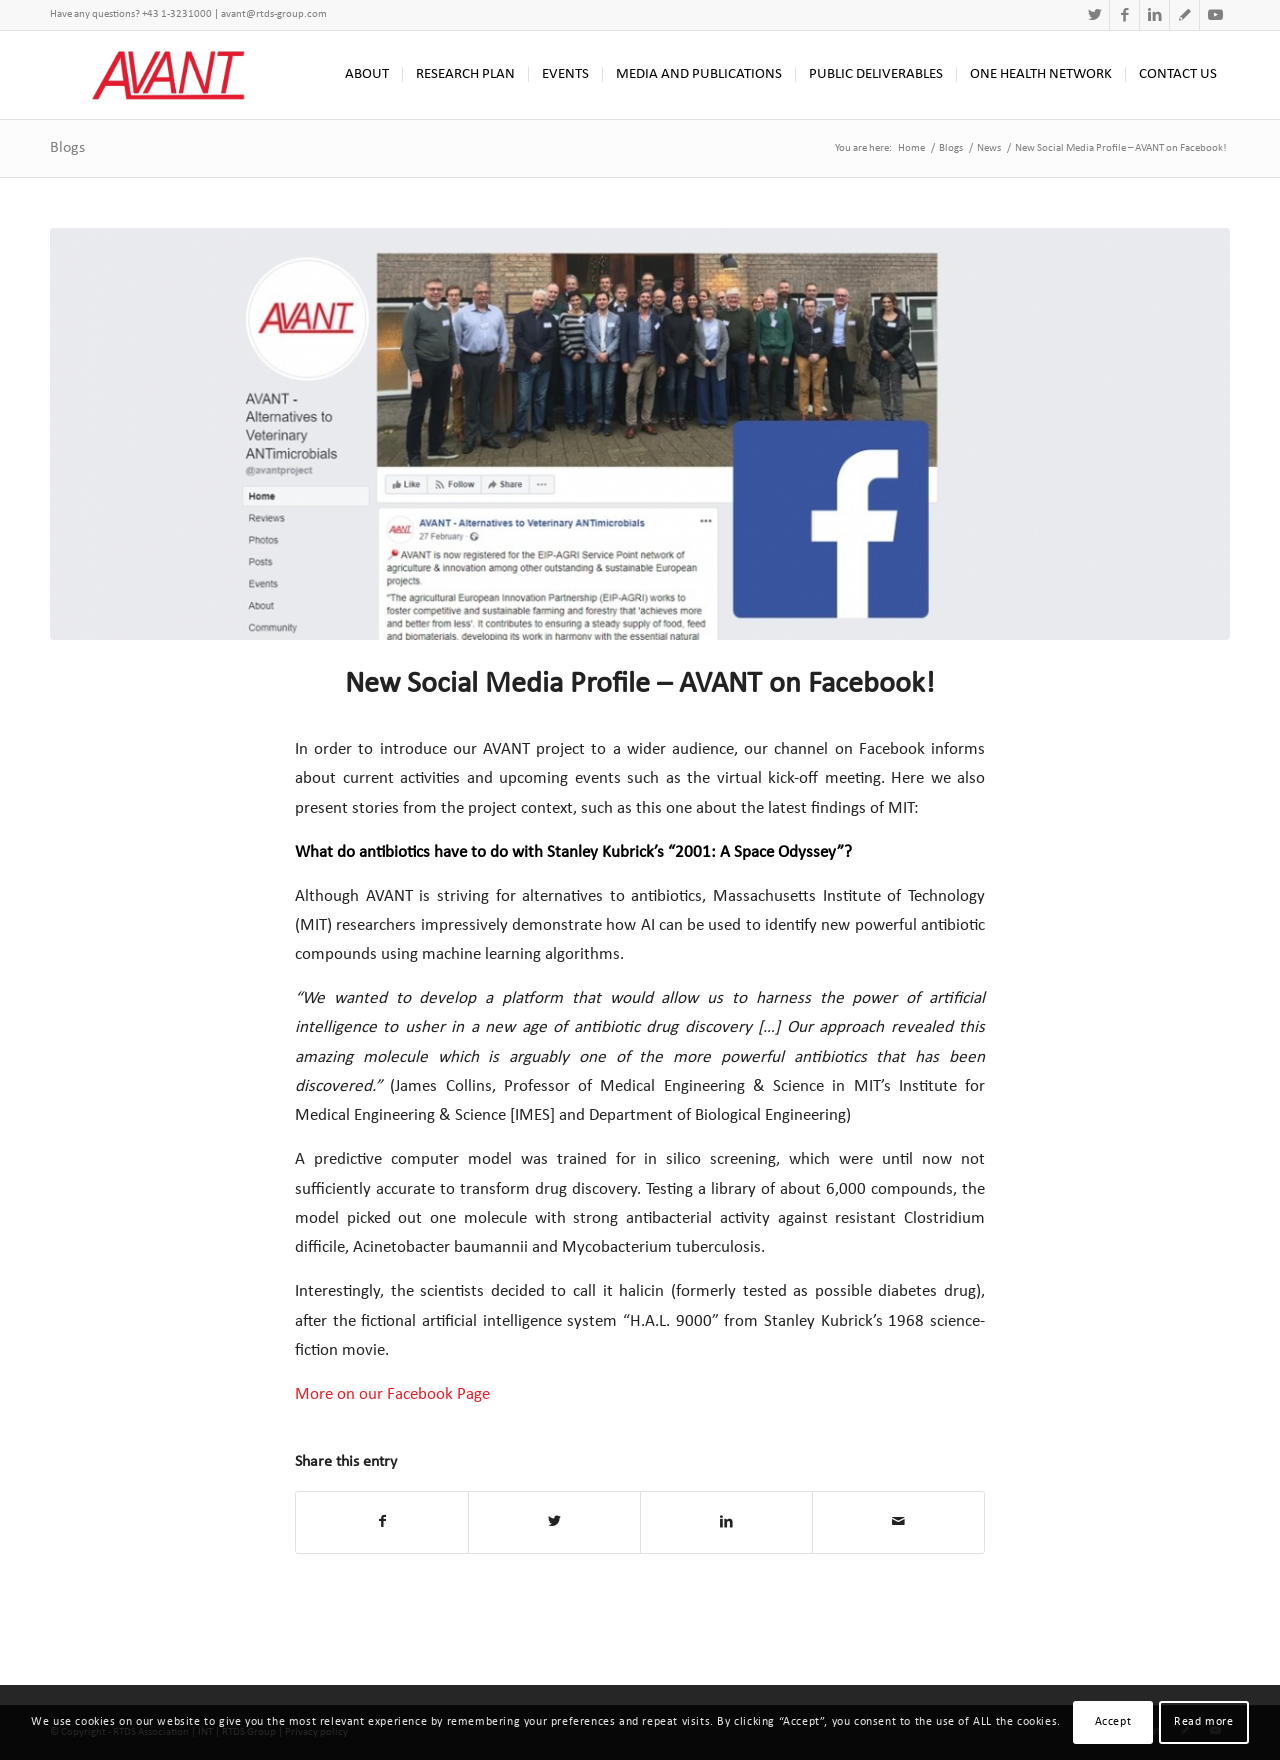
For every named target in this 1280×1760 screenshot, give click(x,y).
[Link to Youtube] (1215, 15)
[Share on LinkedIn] (726, 1522)
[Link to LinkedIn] (1154, 15)
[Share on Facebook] (382, 1522)
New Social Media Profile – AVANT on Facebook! (640, 684)
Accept (1113, 1722)
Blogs (67, 148)
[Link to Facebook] (1124, 15)
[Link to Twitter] (1094, 15)
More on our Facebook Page (392, 1394)
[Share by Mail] (898, 1522)
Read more (1203, 1722)
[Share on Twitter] (554, 1522)
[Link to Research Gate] (1184, 15)
